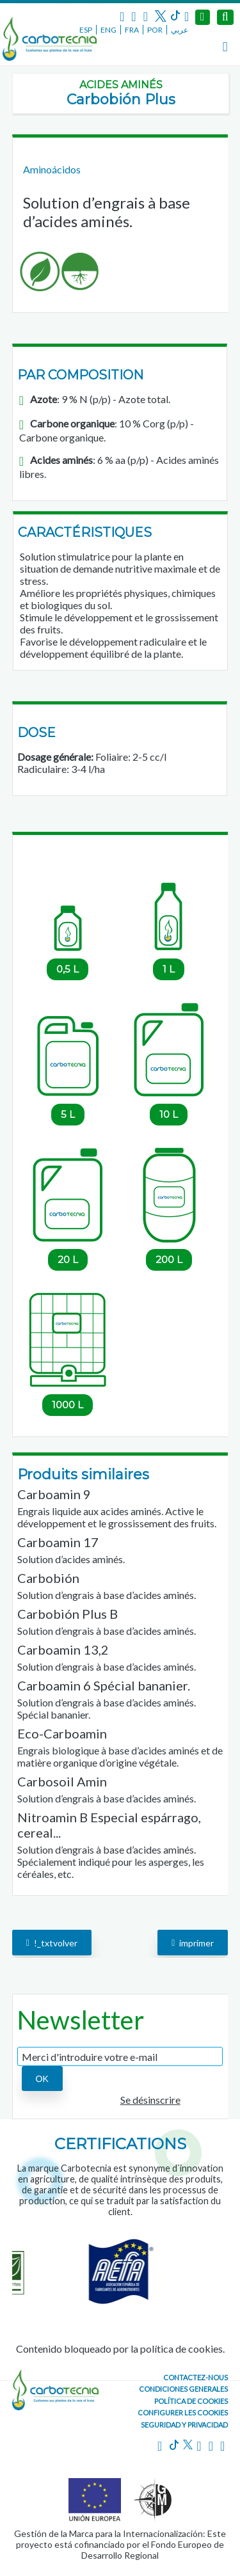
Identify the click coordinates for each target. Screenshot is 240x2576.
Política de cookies (191, 2401)
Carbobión (48, 1578)
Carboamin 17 (58, 1542)
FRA (132, 30)
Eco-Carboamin (62, 1733)
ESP (85, 30)
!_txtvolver (51, 1942)
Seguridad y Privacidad (184, 2425)
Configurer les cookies (183, 2412)
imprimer (193, 1942)
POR (155, 30)
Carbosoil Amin (62, 1781)
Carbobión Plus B (67, 1613)
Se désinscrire (150, 2100)
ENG (108, 30)
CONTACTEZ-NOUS (195, 2377)
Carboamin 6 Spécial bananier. (103, 1685)
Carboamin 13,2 (63, 1649)
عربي (179, 30)
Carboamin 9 (54, 1494)
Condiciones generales (183, 2389)
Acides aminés (121, 85)
